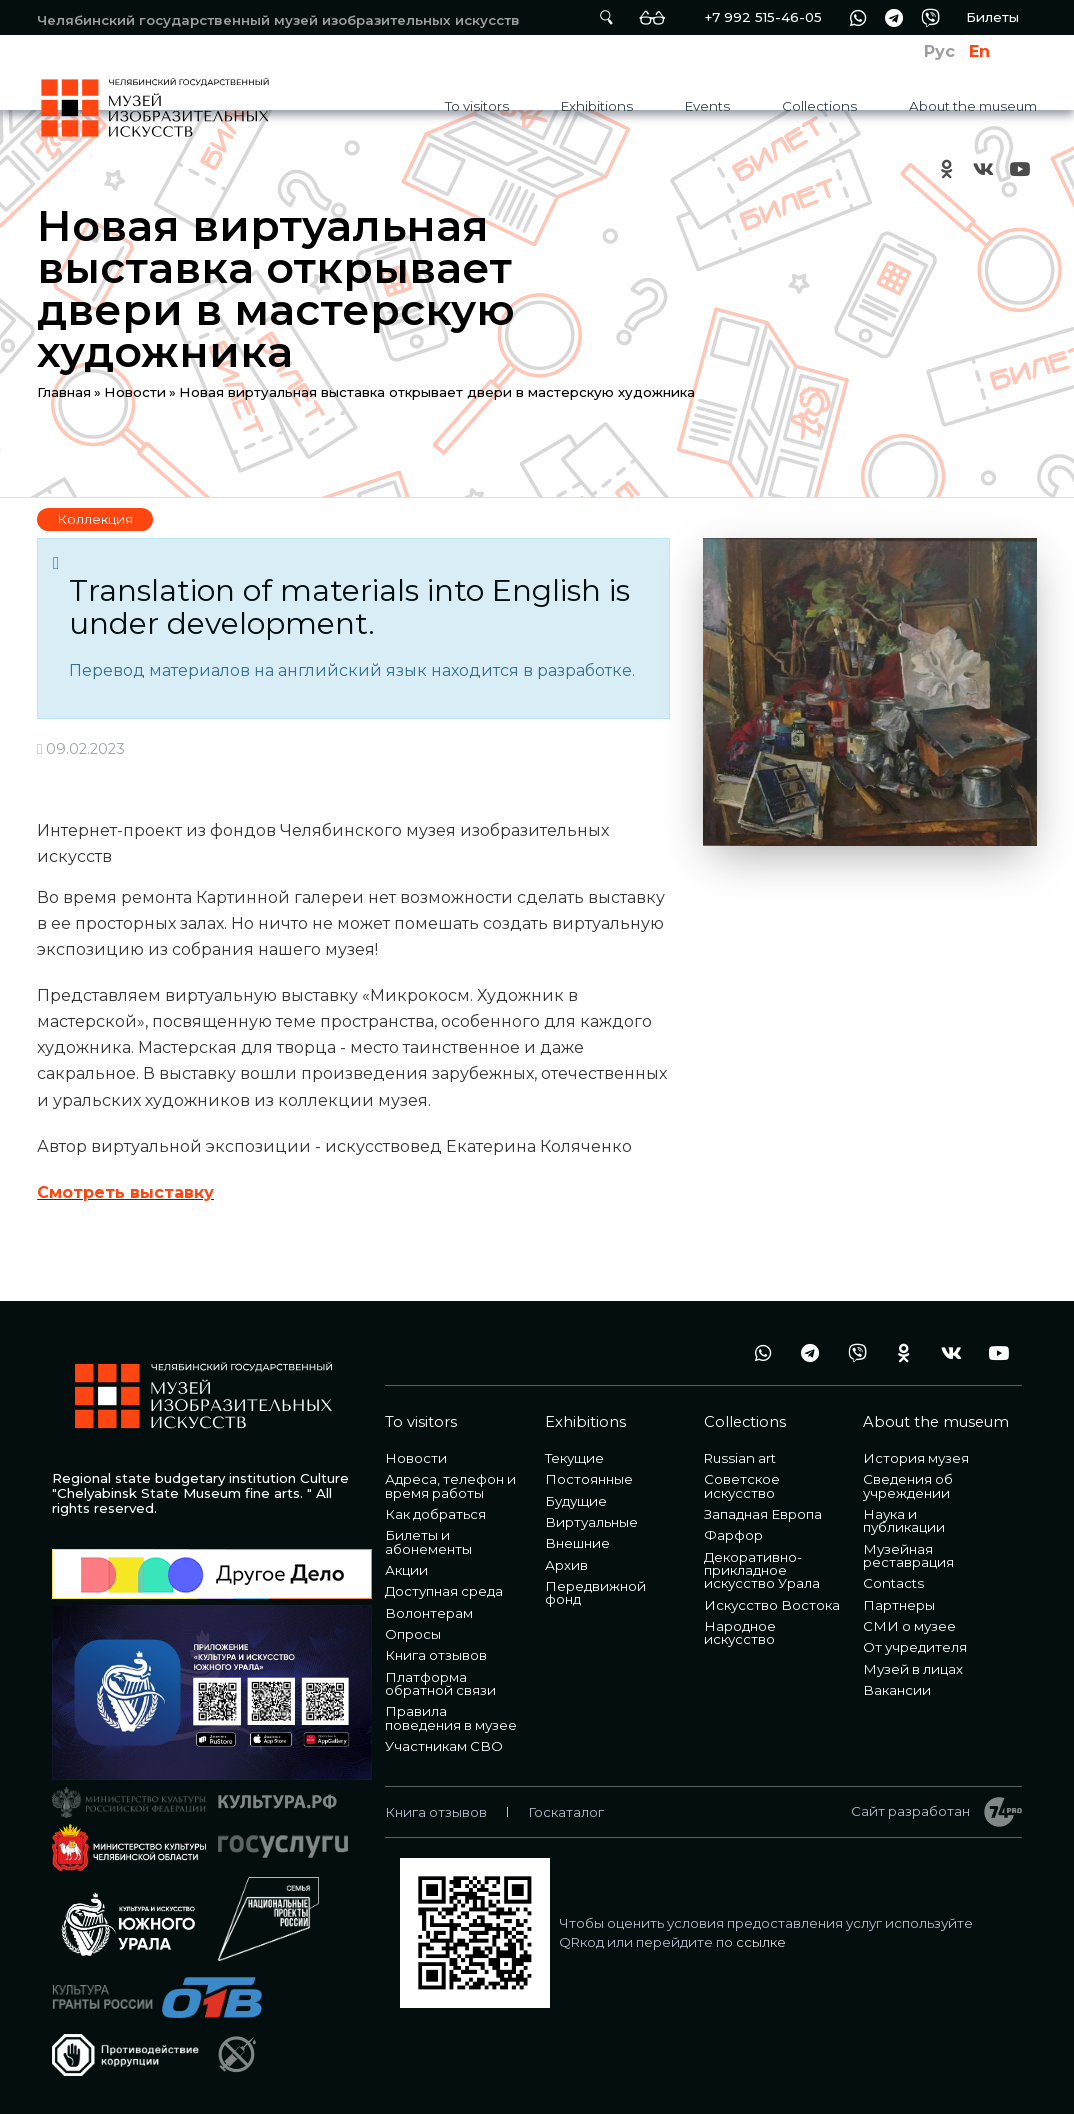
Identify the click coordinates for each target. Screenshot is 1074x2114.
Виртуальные (591, 1522)
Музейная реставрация (908, 1555)
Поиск (606, 17)
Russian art (740, 1458)
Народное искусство (740, 1632)
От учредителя (915, 1647)
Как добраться (435, 1514)
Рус (939, 51)
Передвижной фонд (595, 1592)
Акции (406, 1570)
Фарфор (733, 1535)
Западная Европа (763, 1514)
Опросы (413, 1634)
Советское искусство (742, 1485)
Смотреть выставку (125, 1192)
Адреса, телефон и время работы (450, 1485)
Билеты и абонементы (428, 1541)
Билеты (992, 17)
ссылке (761, 1942)
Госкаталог (566, 1812)
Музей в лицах (913, 1669)
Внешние (577, 1543)
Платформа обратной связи (440, 1683)
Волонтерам (429, 1613)
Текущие (574, 1458)
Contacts (893, 1583)
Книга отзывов (436, 1655)
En (979, 51)
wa (858, 17)
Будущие (576, 1501)
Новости (135, 392)
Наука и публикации (904, 1520)
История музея (916, 1458)
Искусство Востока (772, 1605)
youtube (1019, 168)
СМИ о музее (909, 1626)
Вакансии (897, 1690)
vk (983, 168)
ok (947, 168)
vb (930, 17)
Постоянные (589, 1479)
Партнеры (899, 1605)
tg (894, 17)
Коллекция (95, 519)
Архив (566, 1565)
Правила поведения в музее (451, 1717)
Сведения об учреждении (908, 1485)
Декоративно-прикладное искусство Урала (762, 1570)
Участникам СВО (444, 1746)
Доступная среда (444, 1591)
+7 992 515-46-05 (763, 17)
